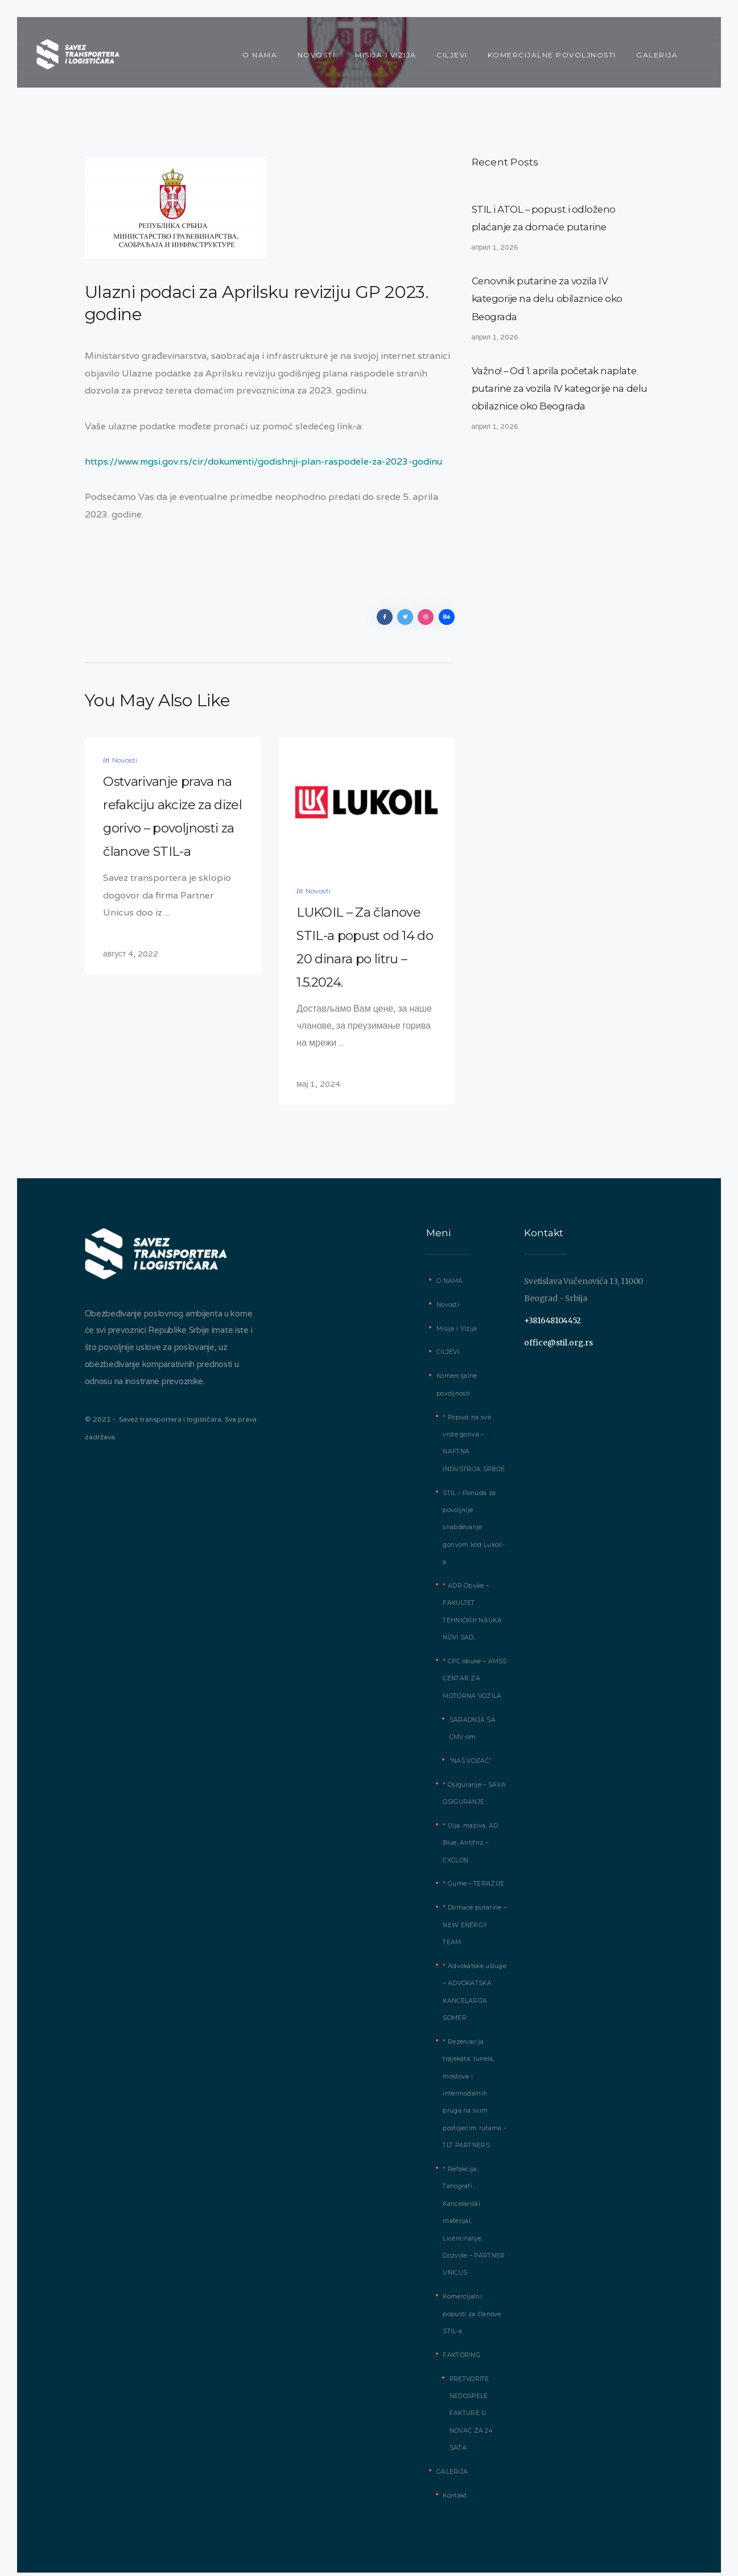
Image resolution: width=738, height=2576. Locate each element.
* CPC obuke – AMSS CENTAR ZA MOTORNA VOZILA (474, 1682)
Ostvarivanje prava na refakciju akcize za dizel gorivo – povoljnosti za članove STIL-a (172, 819)
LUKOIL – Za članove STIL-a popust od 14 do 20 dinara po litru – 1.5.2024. (364, 949)
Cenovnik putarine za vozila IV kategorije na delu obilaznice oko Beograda (548, 300)
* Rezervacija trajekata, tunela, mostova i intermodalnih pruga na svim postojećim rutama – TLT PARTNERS (474, 2079)
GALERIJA (451, 2458)
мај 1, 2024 (318, 1088)
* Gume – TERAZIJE (473, 1887)
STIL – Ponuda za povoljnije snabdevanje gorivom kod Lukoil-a (474, 1531)
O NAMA (449, 1284)
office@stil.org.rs (558, 1346)
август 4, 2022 (130, 957)
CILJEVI (447, 1356)
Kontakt (455, 2482)
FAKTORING (461, 2341)
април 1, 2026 (495, 247)
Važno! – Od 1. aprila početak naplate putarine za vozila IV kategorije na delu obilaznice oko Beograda (561, 390)
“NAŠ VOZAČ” (470, 1764)
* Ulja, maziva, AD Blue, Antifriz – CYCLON (470, 1846)
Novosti (124, 763)
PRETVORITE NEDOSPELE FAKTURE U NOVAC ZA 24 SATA (470, 2400)
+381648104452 (553, 1324)
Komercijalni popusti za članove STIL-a (472, 2300)
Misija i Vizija (456, 1332)
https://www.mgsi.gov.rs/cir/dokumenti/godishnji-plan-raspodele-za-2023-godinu (264, 461)
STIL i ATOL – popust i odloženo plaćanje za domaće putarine (544, 219)
